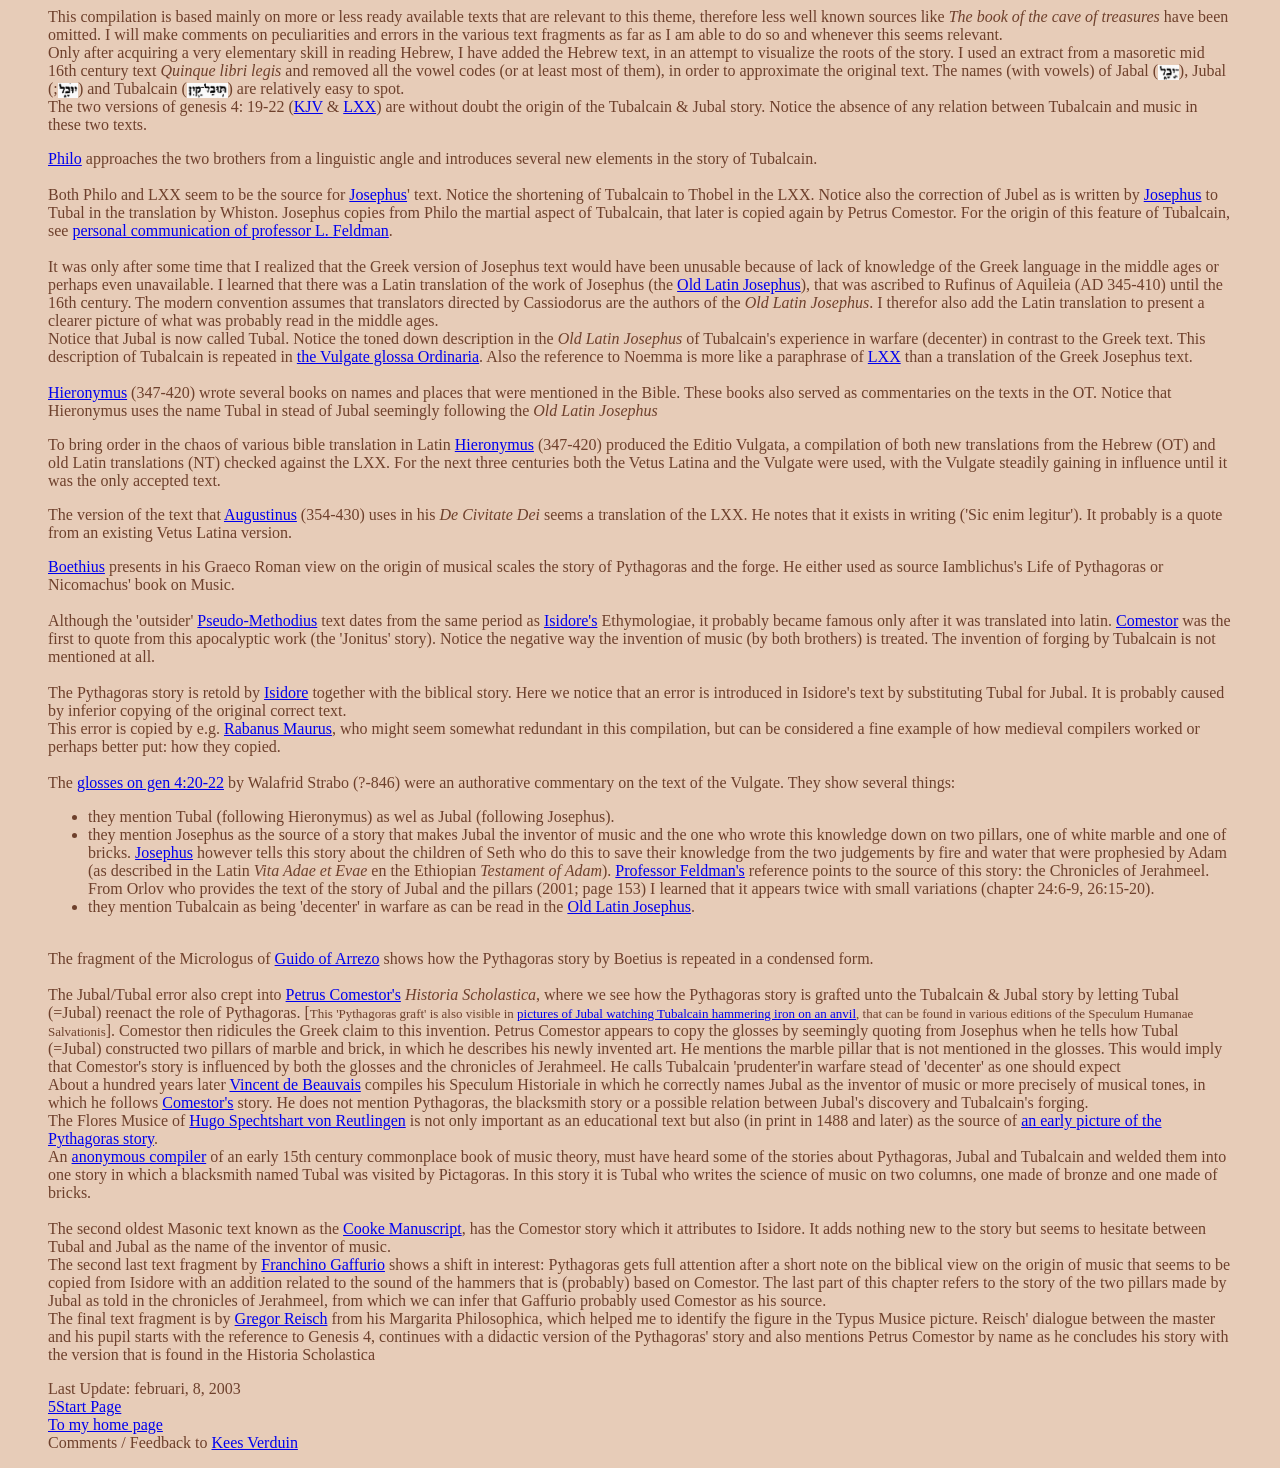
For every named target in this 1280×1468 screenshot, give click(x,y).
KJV (308, 106)
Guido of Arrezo (327, 958)
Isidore (286, 692)
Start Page (84, 1406)
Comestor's (197, 1102)
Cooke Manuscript (402, 1228)
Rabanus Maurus (278, 728)
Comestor (1147, 620)
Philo (65, 158)
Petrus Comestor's (343, 994)
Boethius (76, 566)
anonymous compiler (139, 1156)
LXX (359, 106)
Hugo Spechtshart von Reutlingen (297, 1120)
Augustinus (260, 514)
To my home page (105, 1424)
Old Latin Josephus (739, 284)
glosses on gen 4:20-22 (150, 782)
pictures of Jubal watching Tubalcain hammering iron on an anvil (686, 1013)
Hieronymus (87, 392)
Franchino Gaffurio (323, 1264)
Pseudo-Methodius (257, 620)
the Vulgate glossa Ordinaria (388, 356)
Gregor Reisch (281, 1318)
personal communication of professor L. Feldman (230, 230)
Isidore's (571, 620)
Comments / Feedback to (130, 1442)
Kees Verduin (255, 1442)
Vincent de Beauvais (294, 1084)
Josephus (378, 194)
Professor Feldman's (680, 870)
